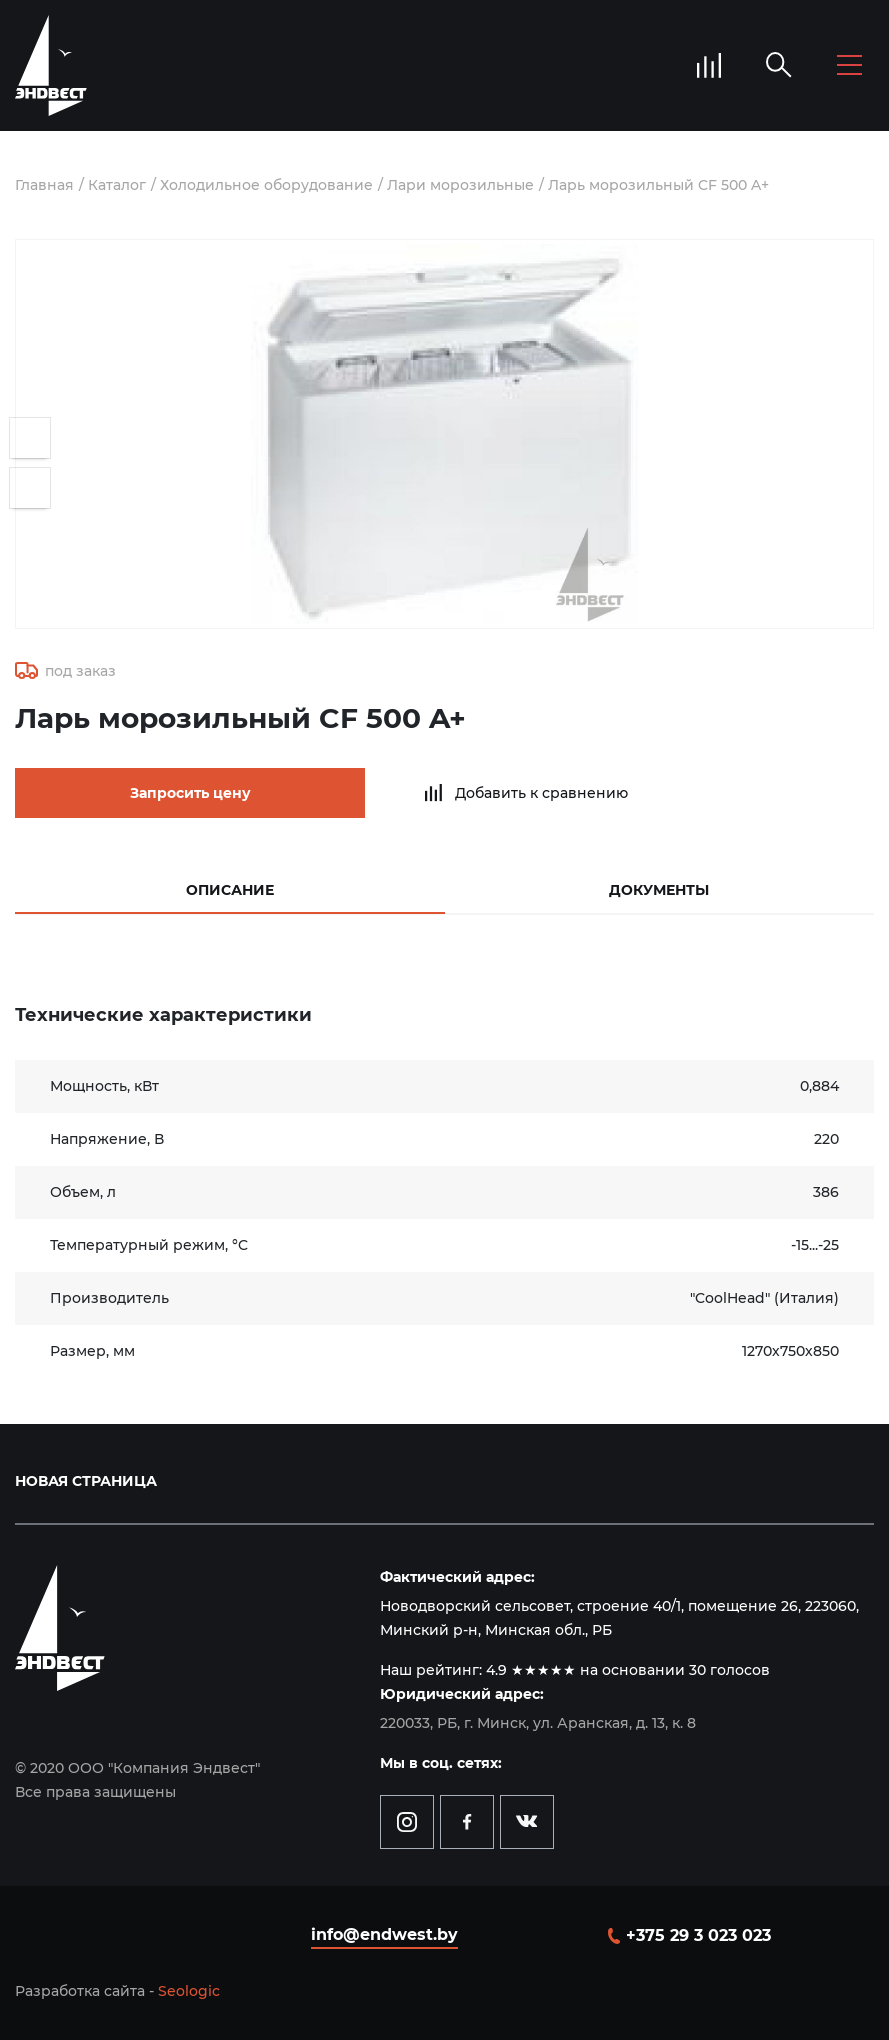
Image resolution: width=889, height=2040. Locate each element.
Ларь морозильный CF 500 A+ (658, 185)
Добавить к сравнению (541, 793)
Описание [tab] (230, 890)
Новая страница (86, 1481)
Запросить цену (190, 793)
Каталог (117, 185)
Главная (44, 185)
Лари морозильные (460, 185)
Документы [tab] (659, 890)
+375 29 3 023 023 (698, 1935)
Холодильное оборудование (266, 185)
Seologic (189, 1991)
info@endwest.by (384, 1934)
